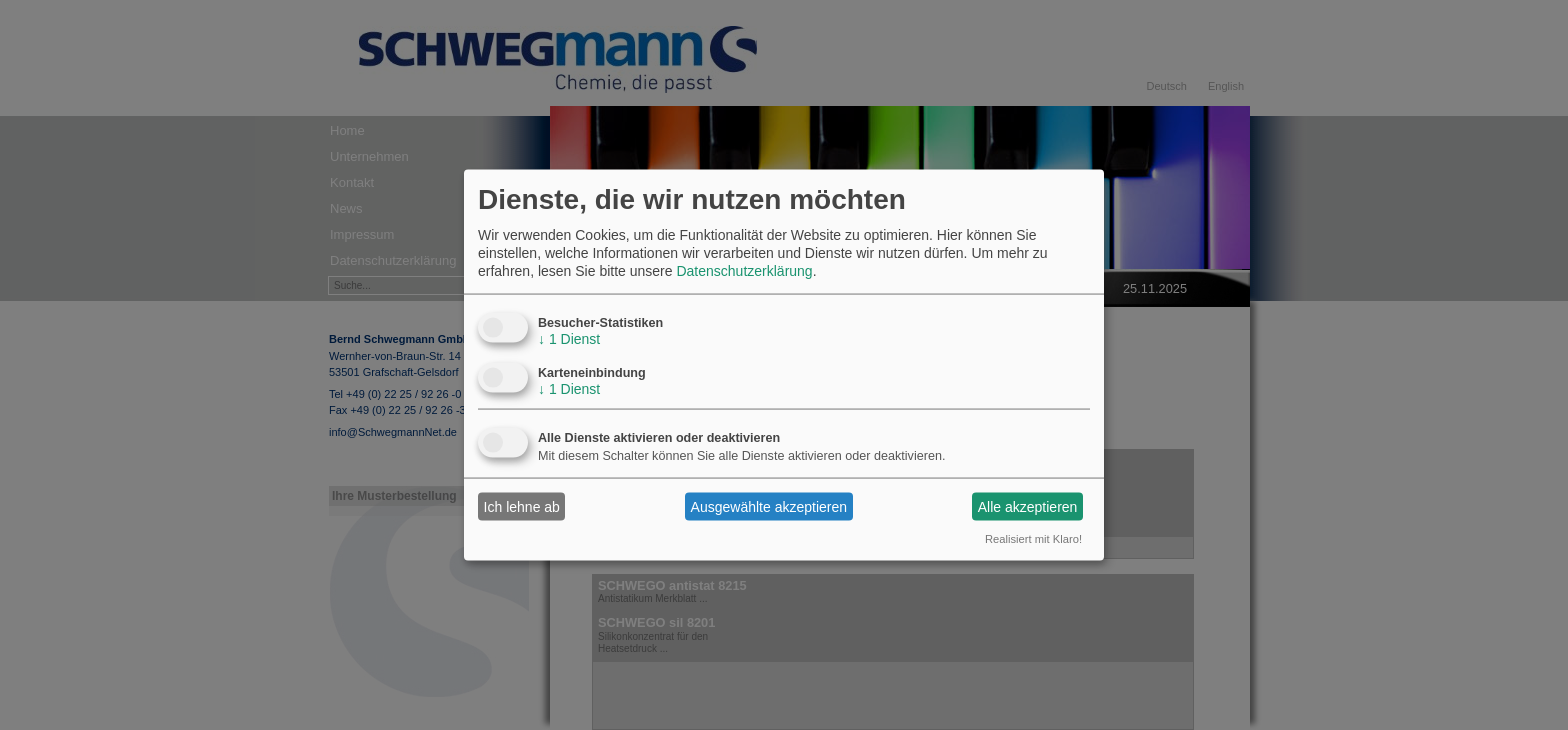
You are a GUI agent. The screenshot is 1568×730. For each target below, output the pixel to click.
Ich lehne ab (522, 506)
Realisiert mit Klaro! (1033, 539)
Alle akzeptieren (1028, 506)
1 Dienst (569, 339)
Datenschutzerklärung (744, 271)
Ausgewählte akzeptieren (769, 506)
